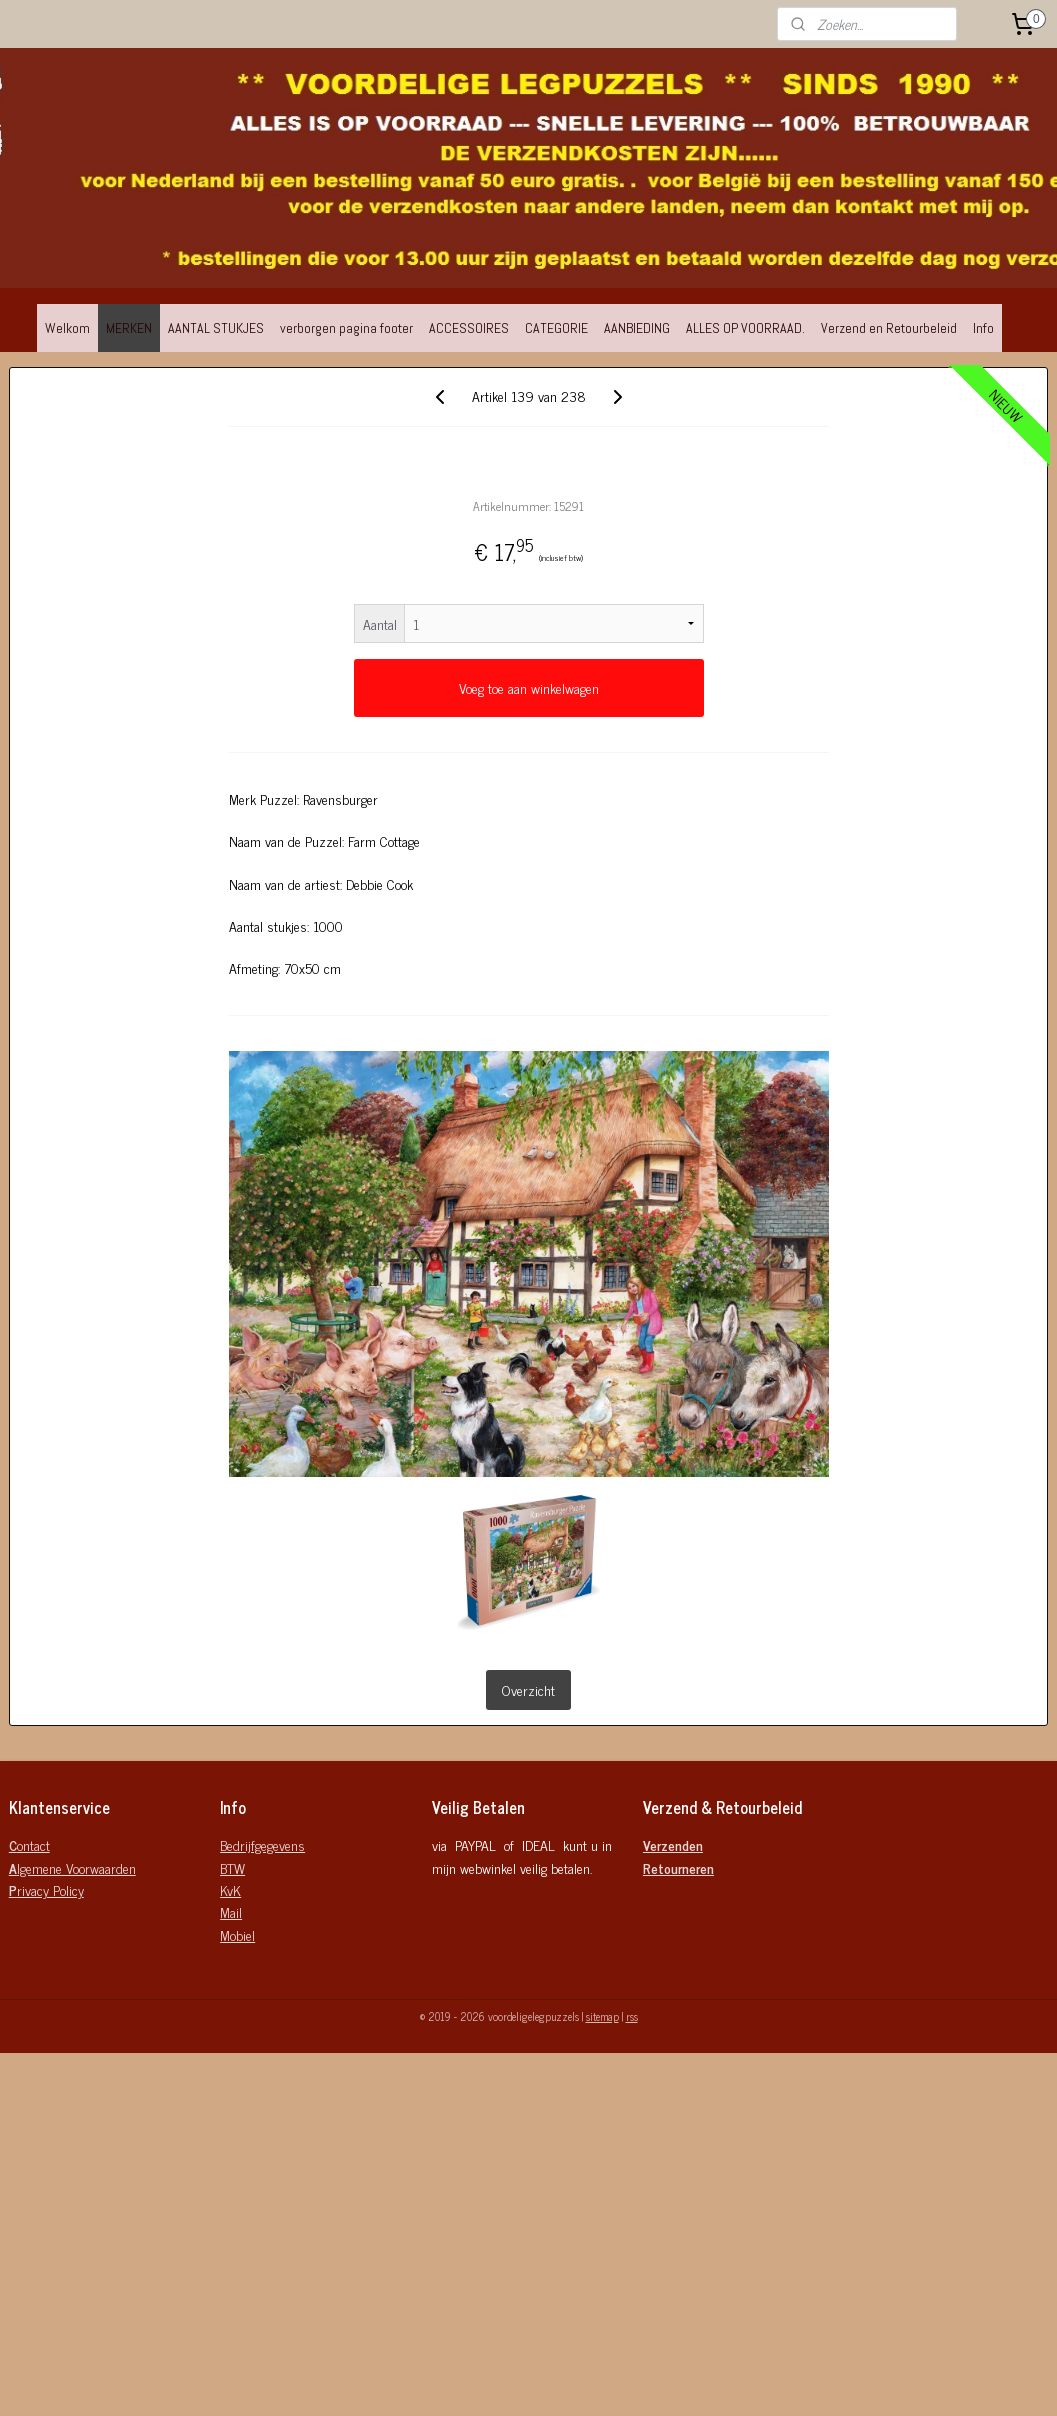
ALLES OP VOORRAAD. (745, 328)
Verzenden (673, 1844)
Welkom (67, 328)
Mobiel (237, 1934)
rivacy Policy (46, 1889)
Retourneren (678, 1867)
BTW (232, 1867)
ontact (29, 1844)
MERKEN (129, 328)
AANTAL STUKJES (216, 328)
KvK (230, 1889)
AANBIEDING (637, 328)
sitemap (602, 2016)
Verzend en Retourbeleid (889, 328)
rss (632, 2016)
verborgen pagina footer (346, 328)
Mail (231, 1911)
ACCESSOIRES (469, 328)
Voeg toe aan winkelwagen (529, 688)
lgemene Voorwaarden (72, 1867)
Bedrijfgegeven (259, 1844)
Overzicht (528, 1689)
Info (983, 328)
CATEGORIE (556, 328)
